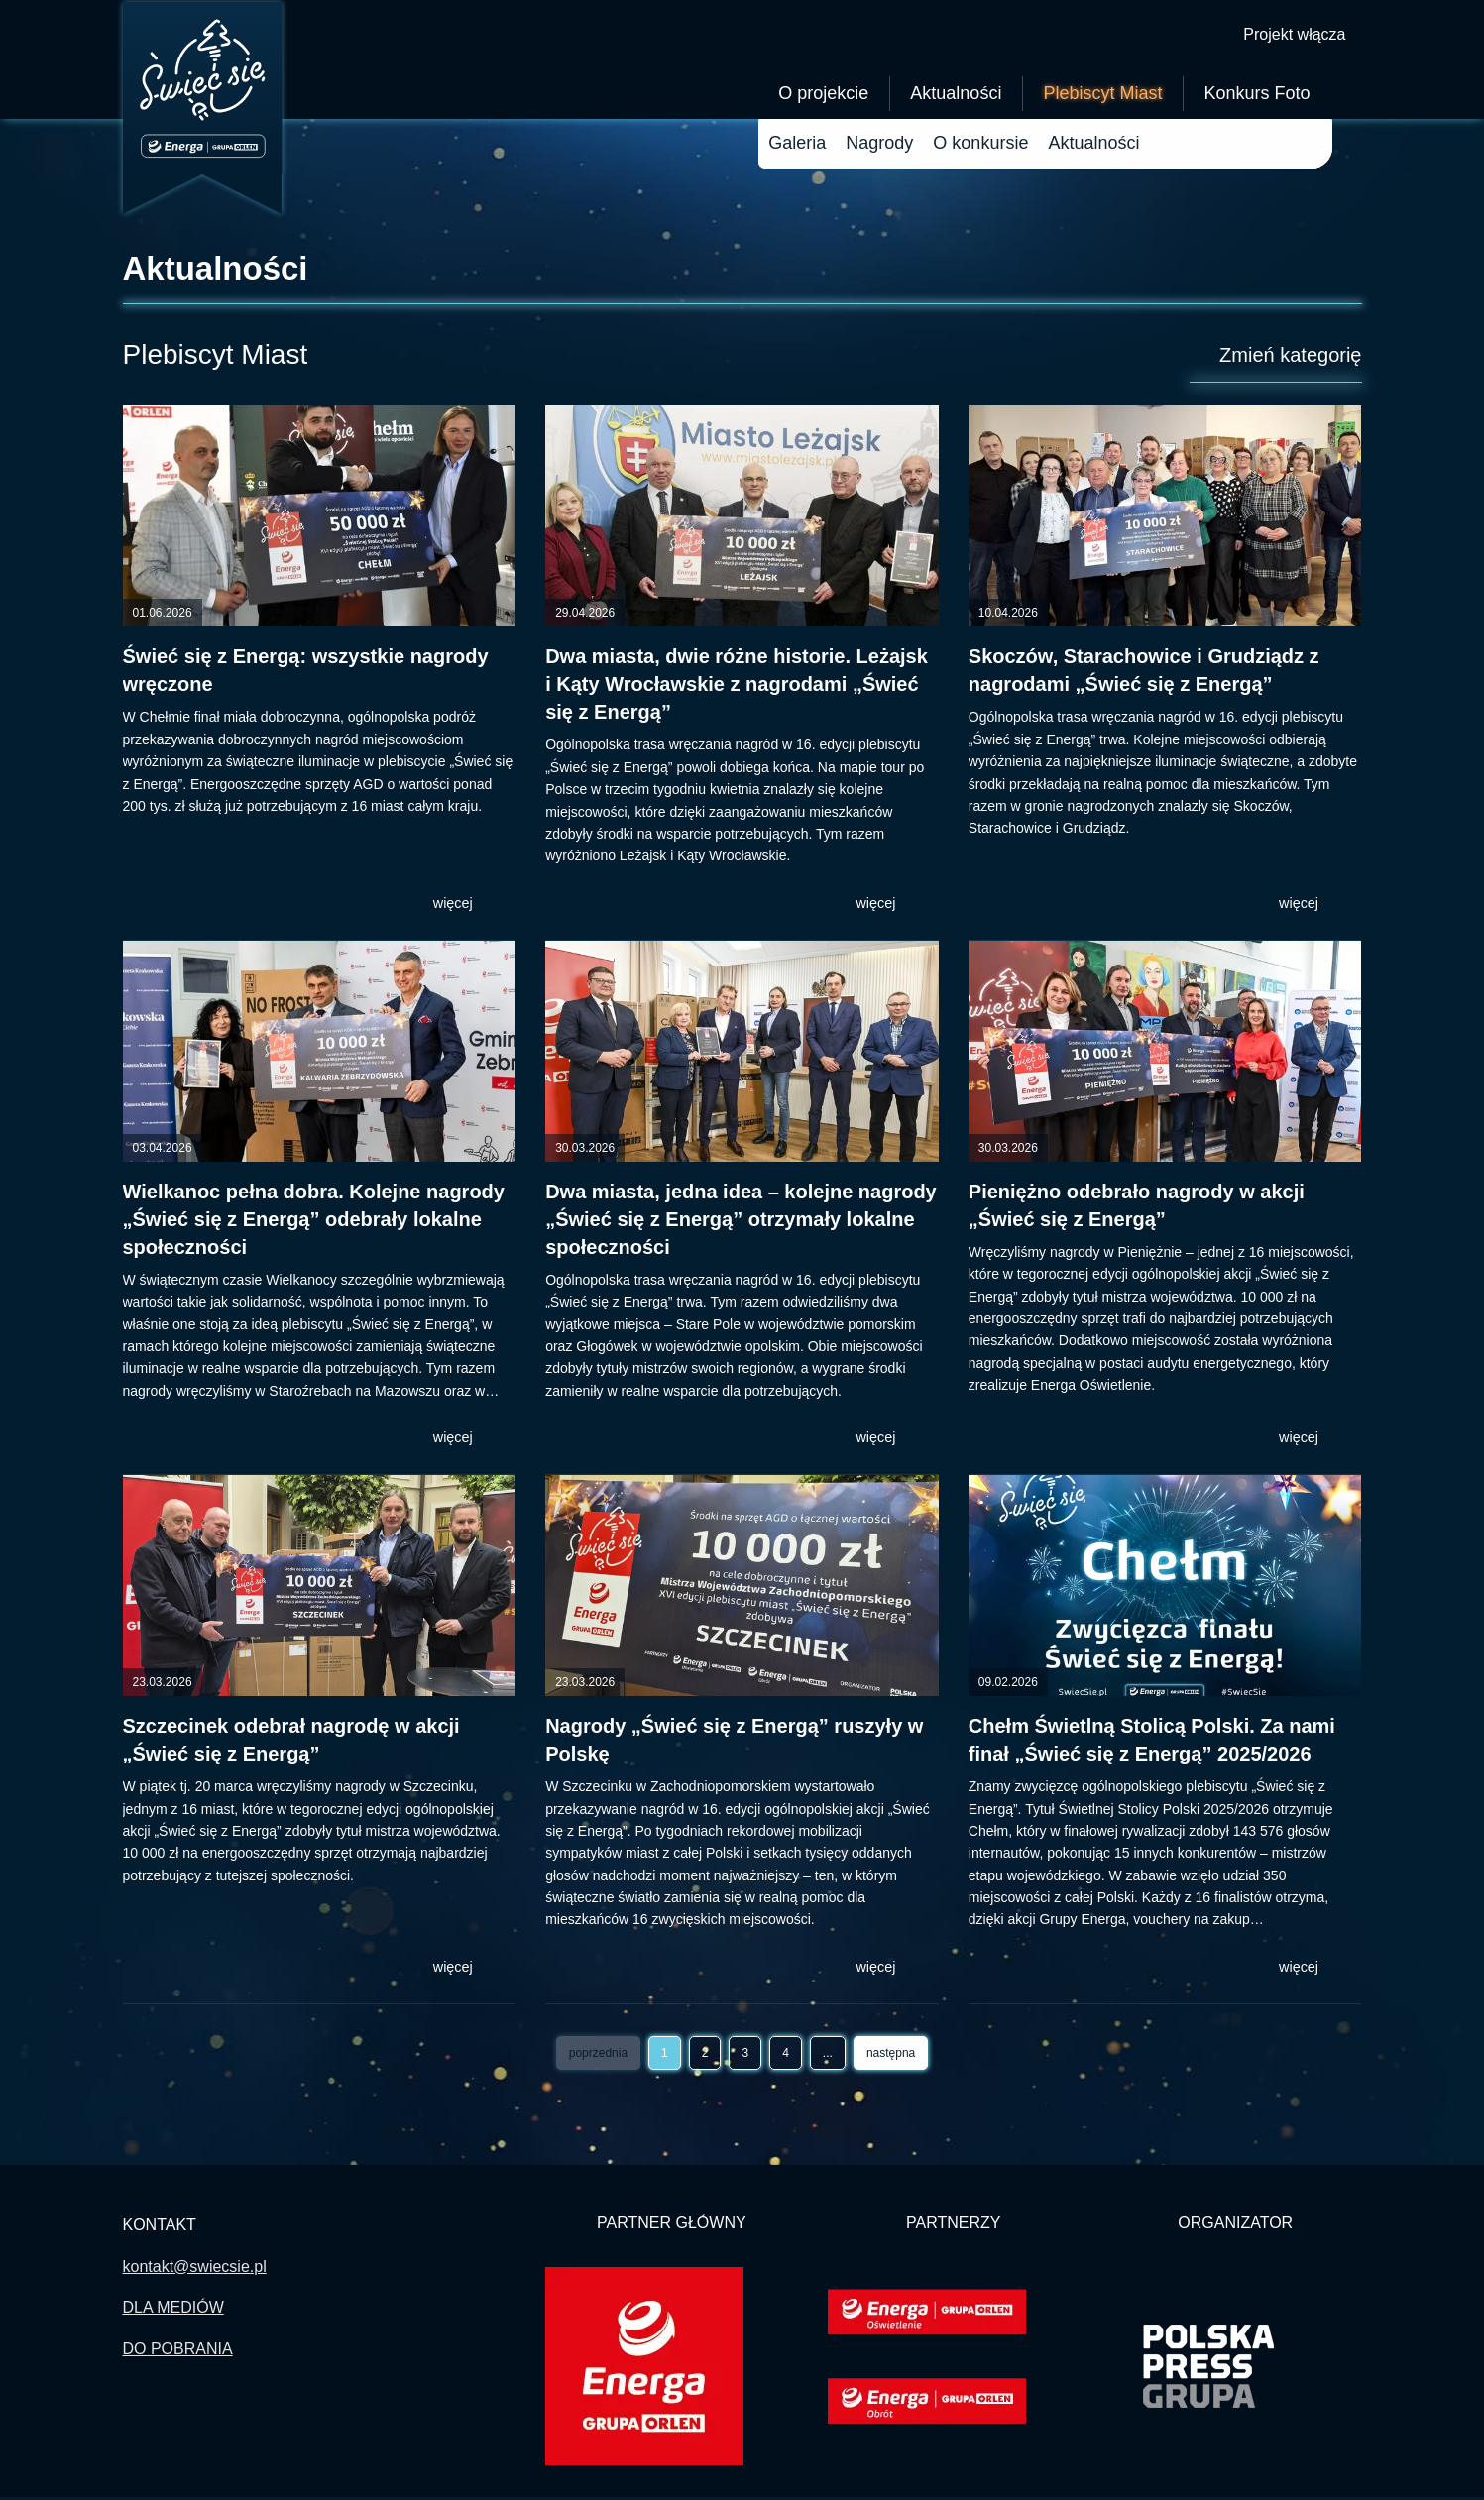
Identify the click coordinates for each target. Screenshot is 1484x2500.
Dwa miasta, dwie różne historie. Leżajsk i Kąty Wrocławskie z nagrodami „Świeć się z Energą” (736, 687)
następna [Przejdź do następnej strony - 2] (890, 2056)
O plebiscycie (986, 146)
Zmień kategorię (1278, 358)
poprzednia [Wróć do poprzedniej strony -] (598, 2056)
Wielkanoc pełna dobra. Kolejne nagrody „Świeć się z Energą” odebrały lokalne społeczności (314, 1222)
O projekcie (823, 96)
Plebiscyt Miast (1102, 96)
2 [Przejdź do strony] (705, 2056)
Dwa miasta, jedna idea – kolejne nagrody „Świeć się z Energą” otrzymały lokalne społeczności (741, 1222)
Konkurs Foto (1256, 96)
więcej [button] (467, 906)
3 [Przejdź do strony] (745, 2056)
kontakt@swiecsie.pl (195, 2269)
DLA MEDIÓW (173, 2310)
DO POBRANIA (178, 2351)
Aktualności (955, 96)
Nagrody (879, 146)
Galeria (797, 146)
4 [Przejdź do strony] (785, 2056)
